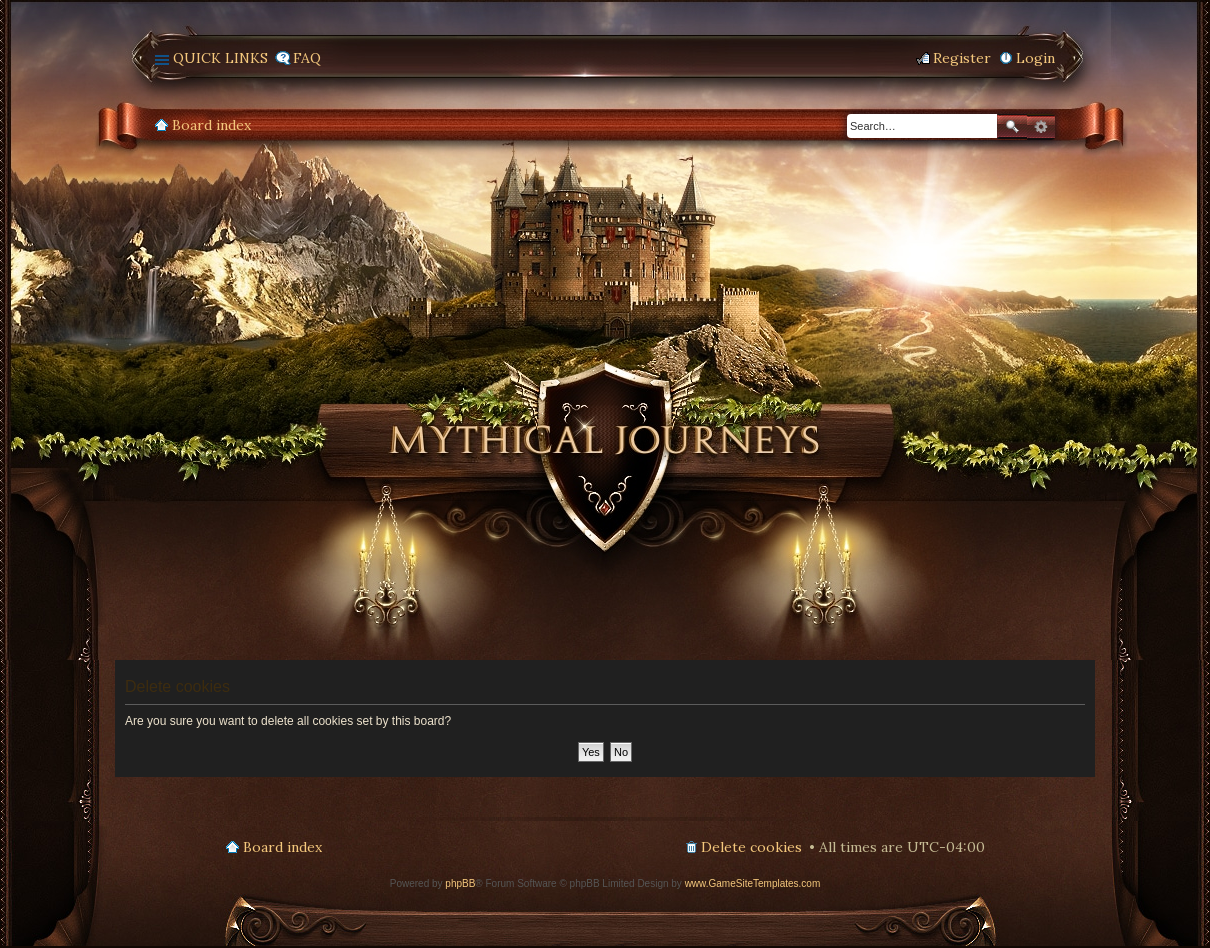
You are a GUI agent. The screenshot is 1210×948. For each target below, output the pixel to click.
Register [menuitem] (962, 58)
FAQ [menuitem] (307, 58)
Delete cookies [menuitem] (751, 847)
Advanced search (1041, 127)
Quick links (220, 58)
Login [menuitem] (1035, 58)
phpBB (460, 883)
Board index (211, 125)
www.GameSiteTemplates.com (753, 883)
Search (1012, 126)
